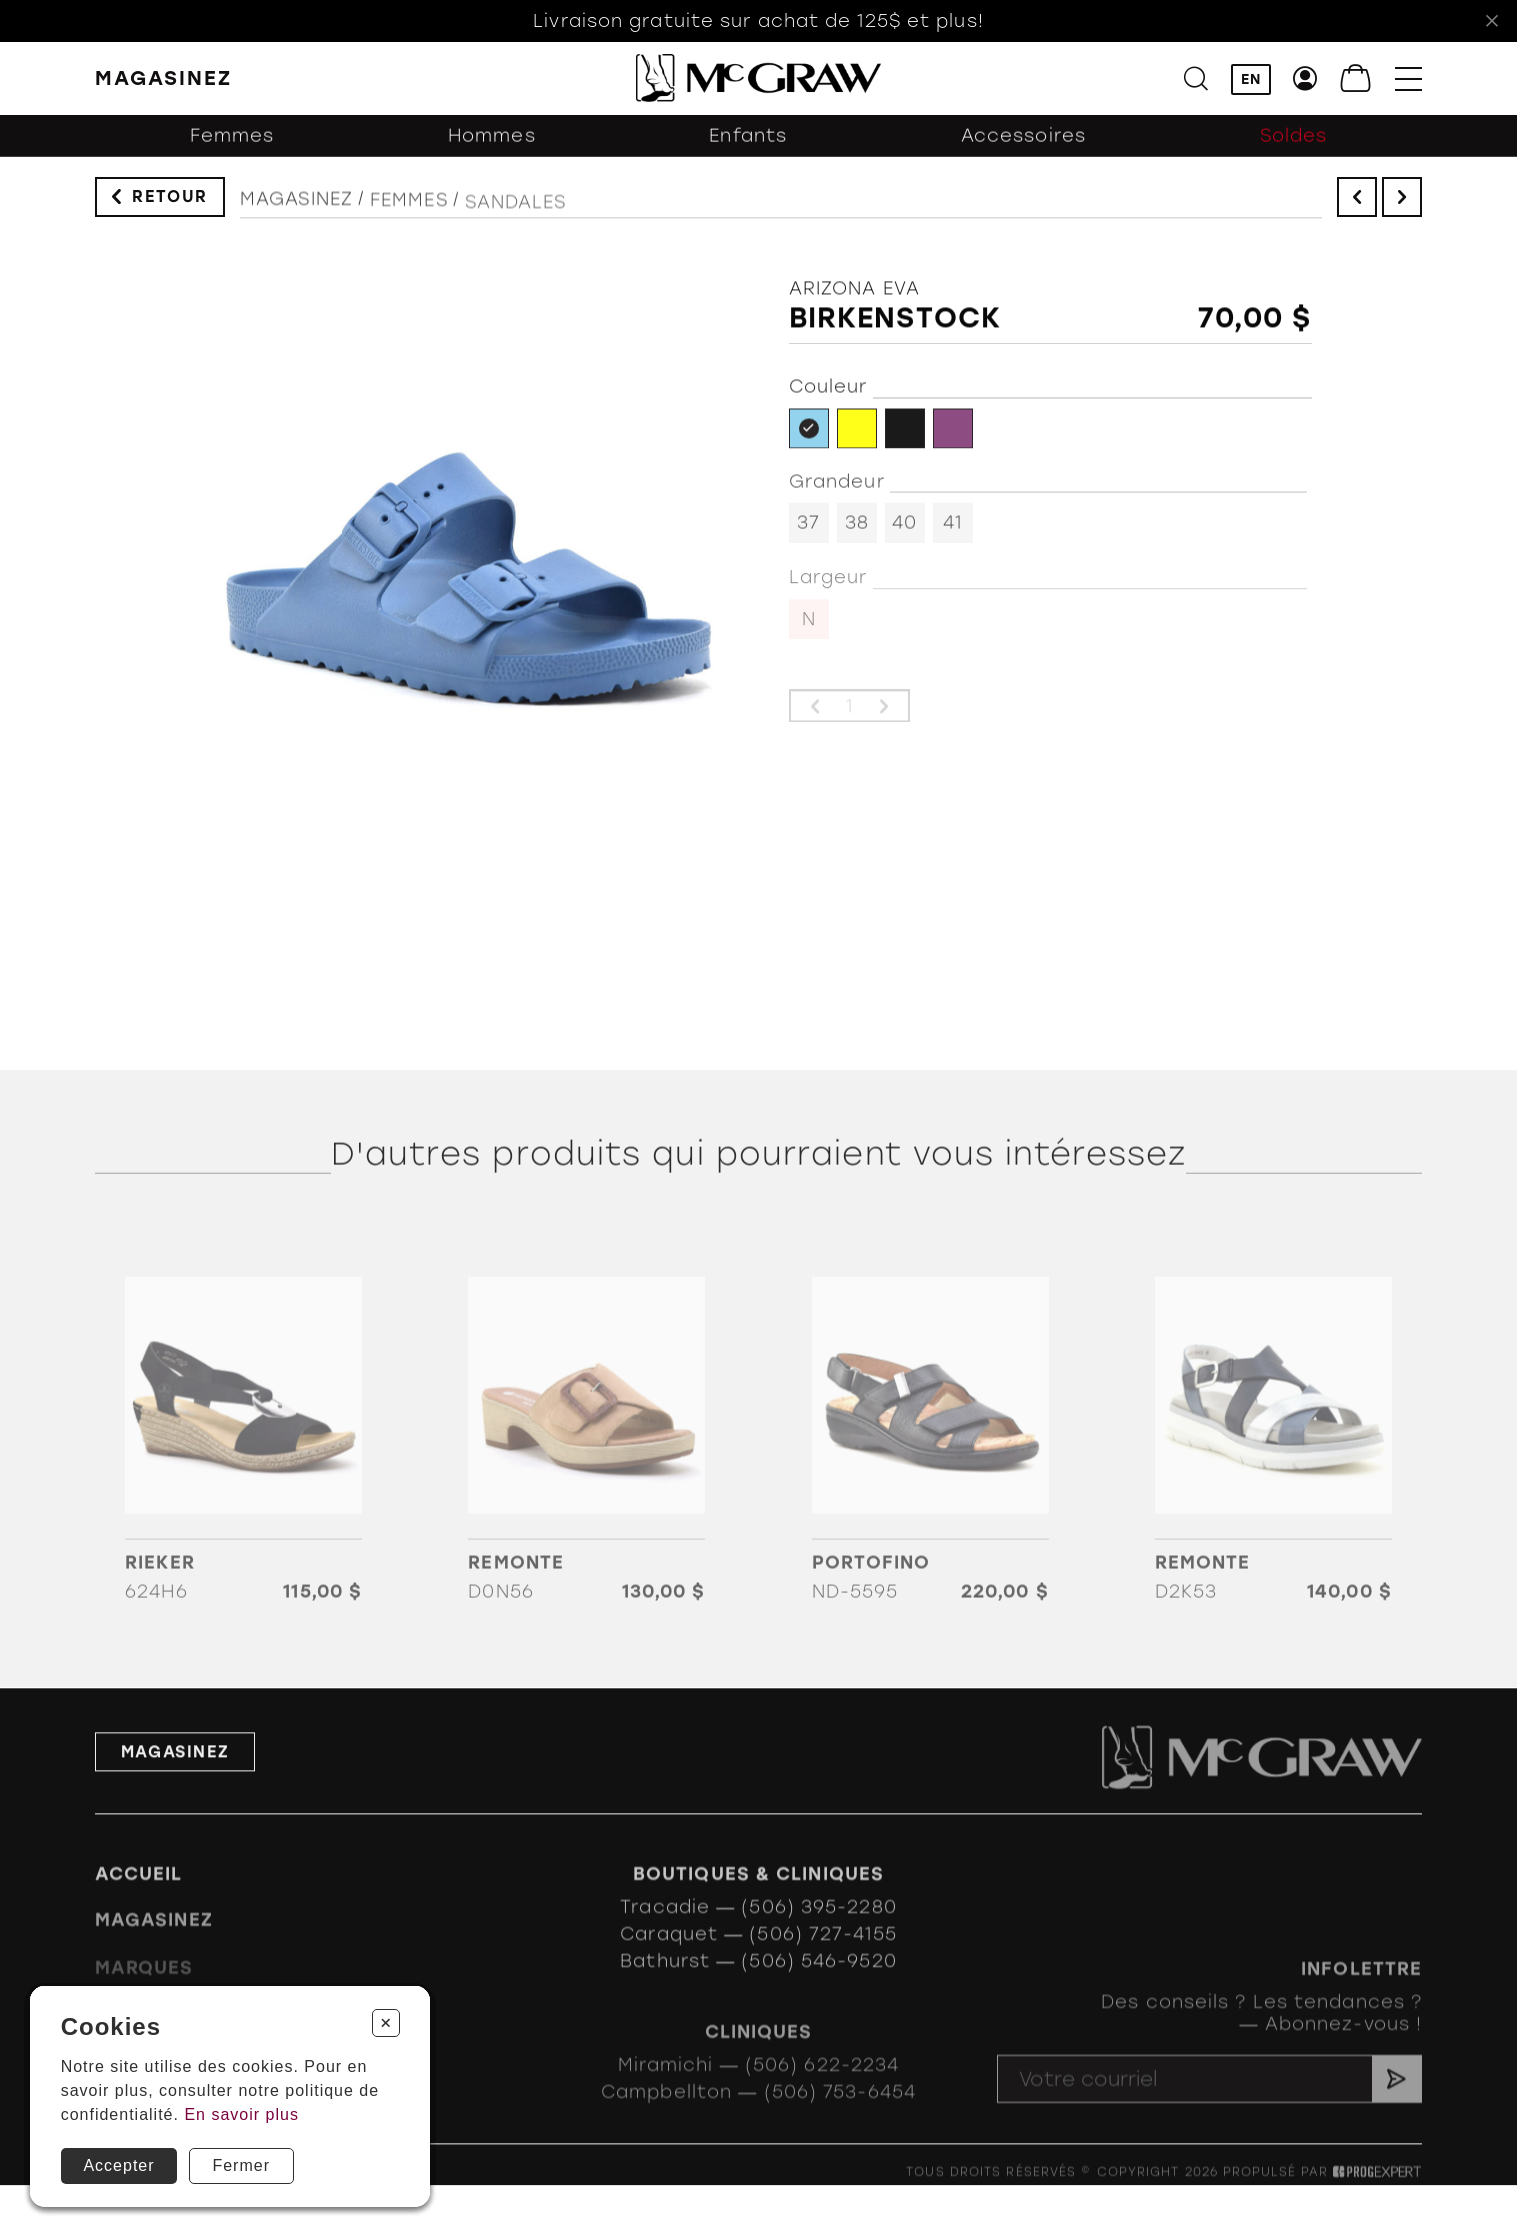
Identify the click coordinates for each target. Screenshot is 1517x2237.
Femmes (232, 147)
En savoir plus (241, 2114)
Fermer (241, 2165)
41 (952, 533)
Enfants (748, 147)
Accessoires (1023, 147)
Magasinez (296, 211)
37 (808, 533)
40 (904, 533)
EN (1251, 80)
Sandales (516, 220)
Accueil (139, 1899)
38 (857, 533)
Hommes (492, 147)
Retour (170, 201)
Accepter (118, 2165)
